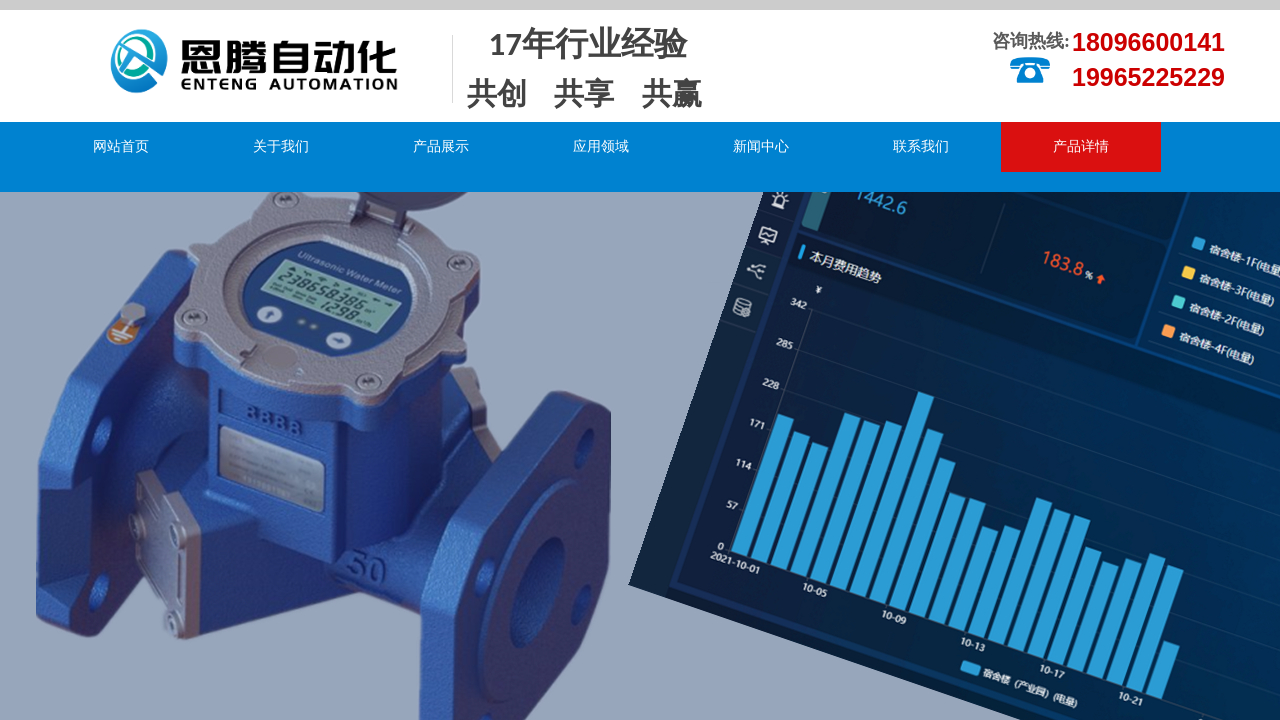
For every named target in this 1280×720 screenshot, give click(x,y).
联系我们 (921, 146)
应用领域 (601, 146)
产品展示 (441, 146)
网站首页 (121, 146)
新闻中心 (761, 146)
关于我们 (281, 146)
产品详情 (1081, 146)
